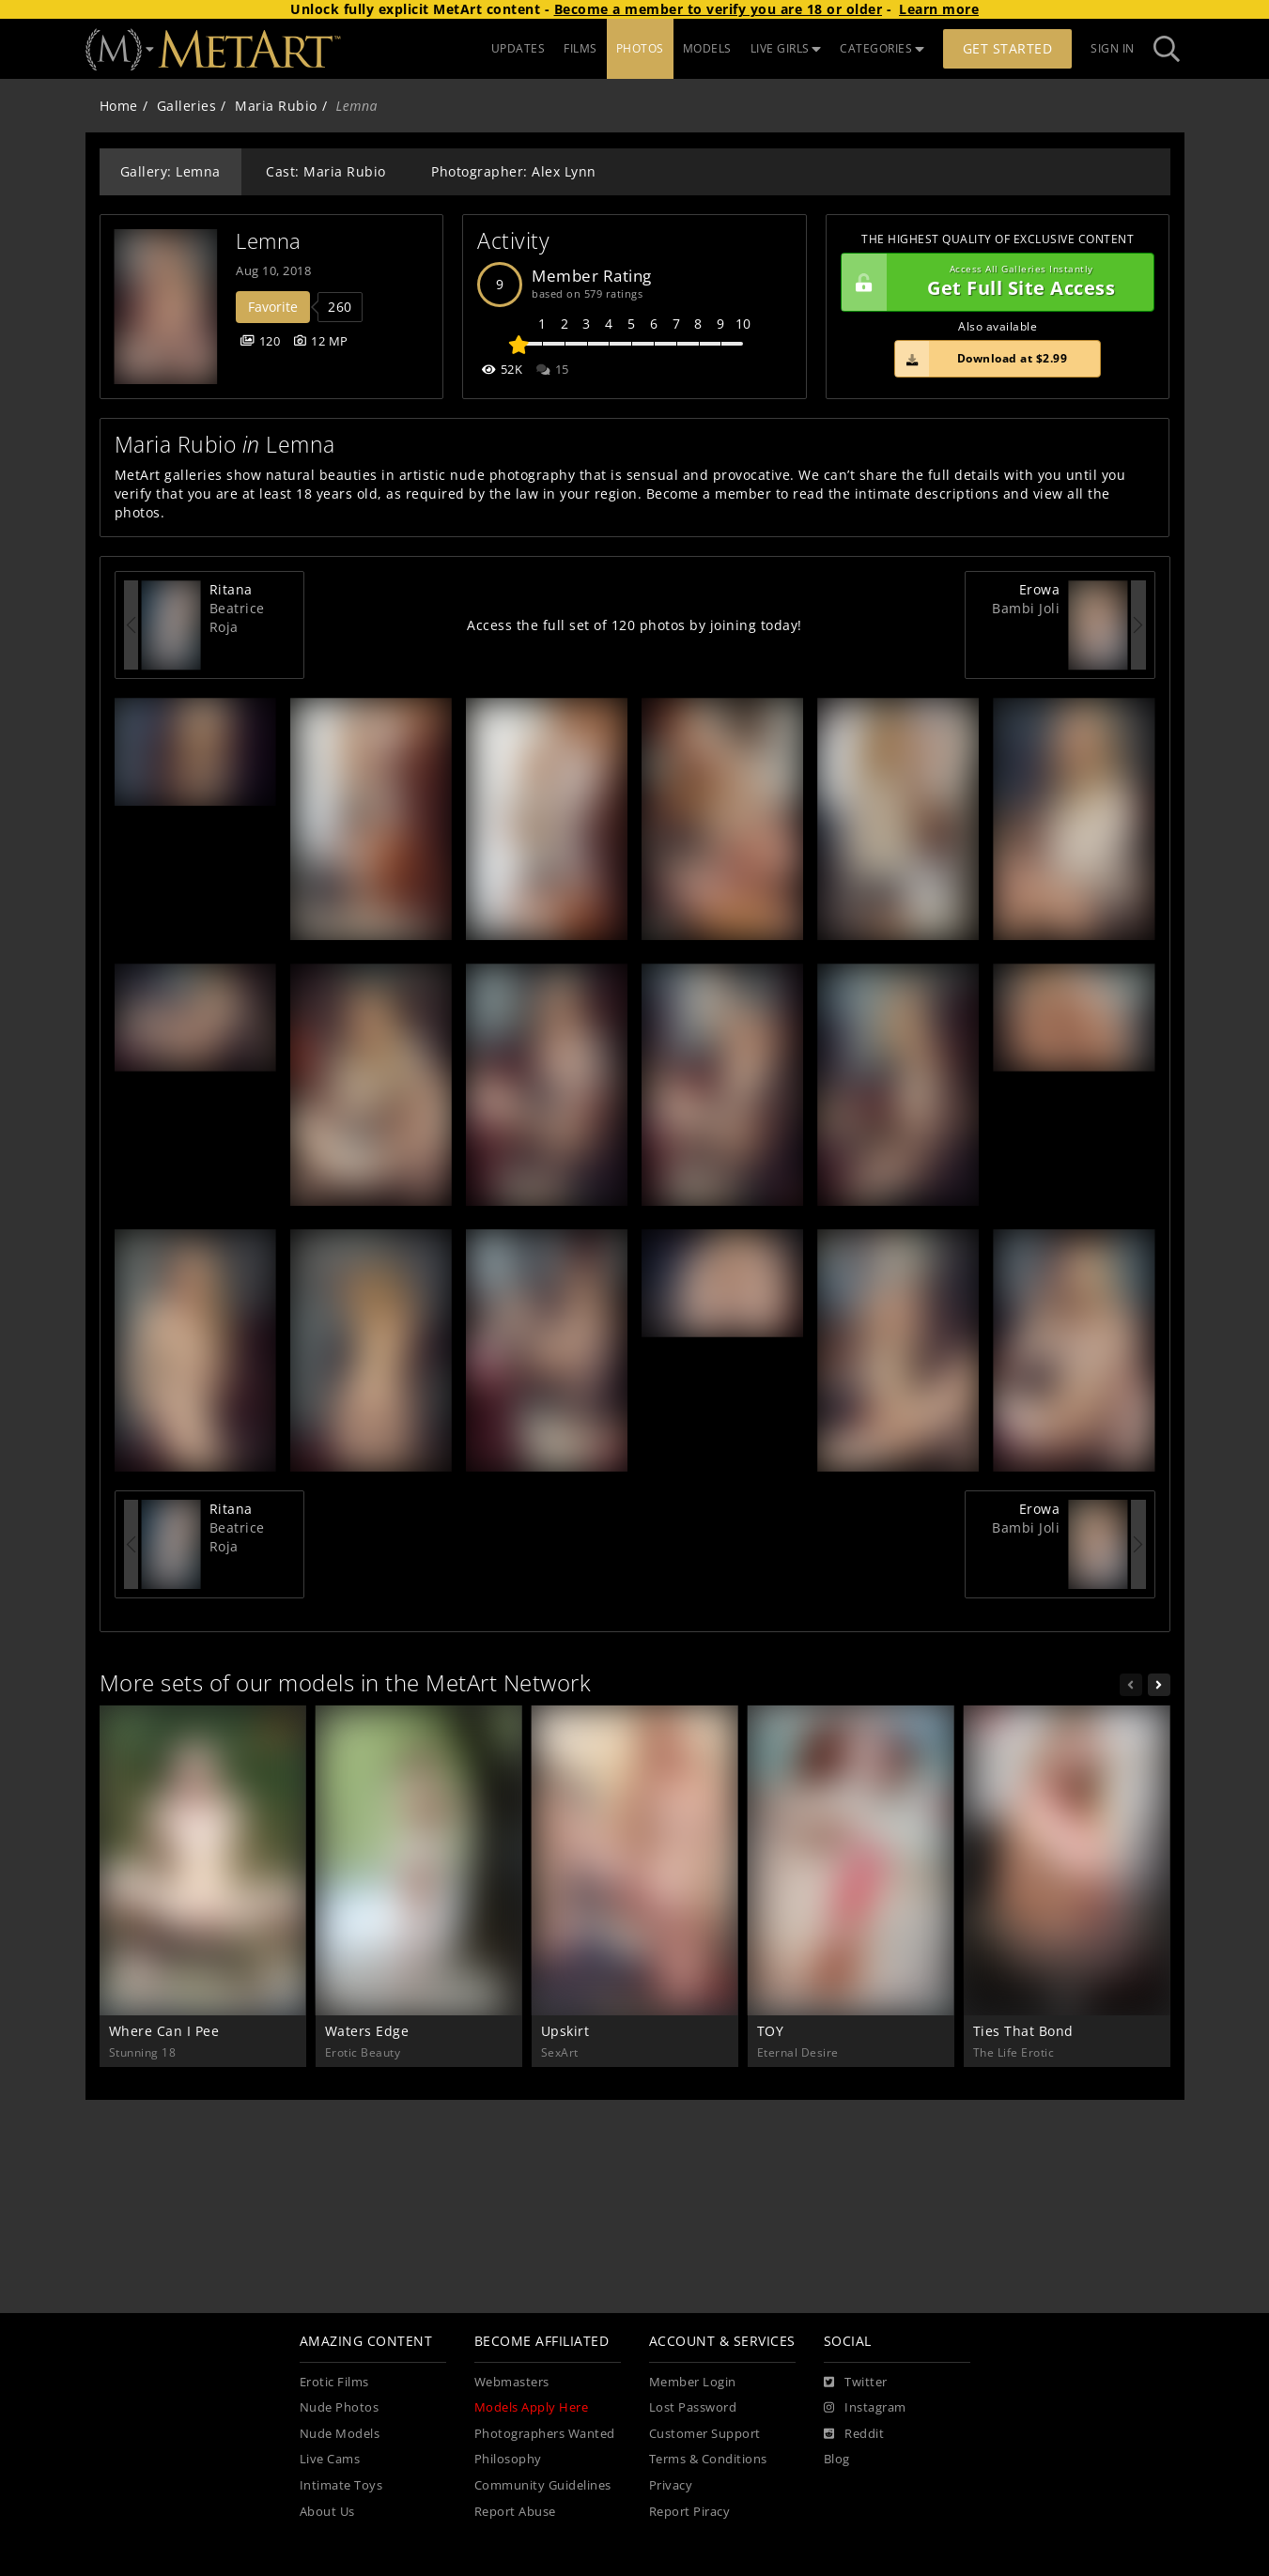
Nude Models (340, 2434)
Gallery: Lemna (170, 171)
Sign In (1113, 48)
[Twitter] (856, 2382)
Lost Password (693, 2407)
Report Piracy (690, 2512)
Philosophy (508, 2459)
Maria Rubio (276, 106)
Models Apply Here (531, 2407)
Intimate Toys (341, 2485)
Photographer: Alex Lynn (513, 171)
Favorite (273, 307)
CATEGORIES (882, 48)
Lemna (269, 240)
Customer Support (705, 2434)
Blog (837, 2459)
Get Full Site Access (993, 283)
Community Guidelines (542, 2485)
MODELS (707, 48)
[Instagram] (865, 2407)
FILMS (580, 48)
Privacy (671, 2485)
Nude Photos (339, 2407)
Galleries (187, 106)
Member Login (692, 2382)
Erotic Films (334, 2382)
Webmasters (511, 2382)
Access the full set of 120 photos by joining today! (634, 625)
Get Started (1008, 48)
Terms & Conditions (708, 2459)
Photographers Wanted (544, 2434)
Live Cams (330, 2459)
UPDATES (518, 48)
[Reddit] (854, 2434)
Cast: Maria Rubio (326, 171)
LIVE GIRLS (786, 48)
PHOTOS (640, 48)
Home (119, 106)
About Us (327, 2512)
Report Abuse (515, 2512)
